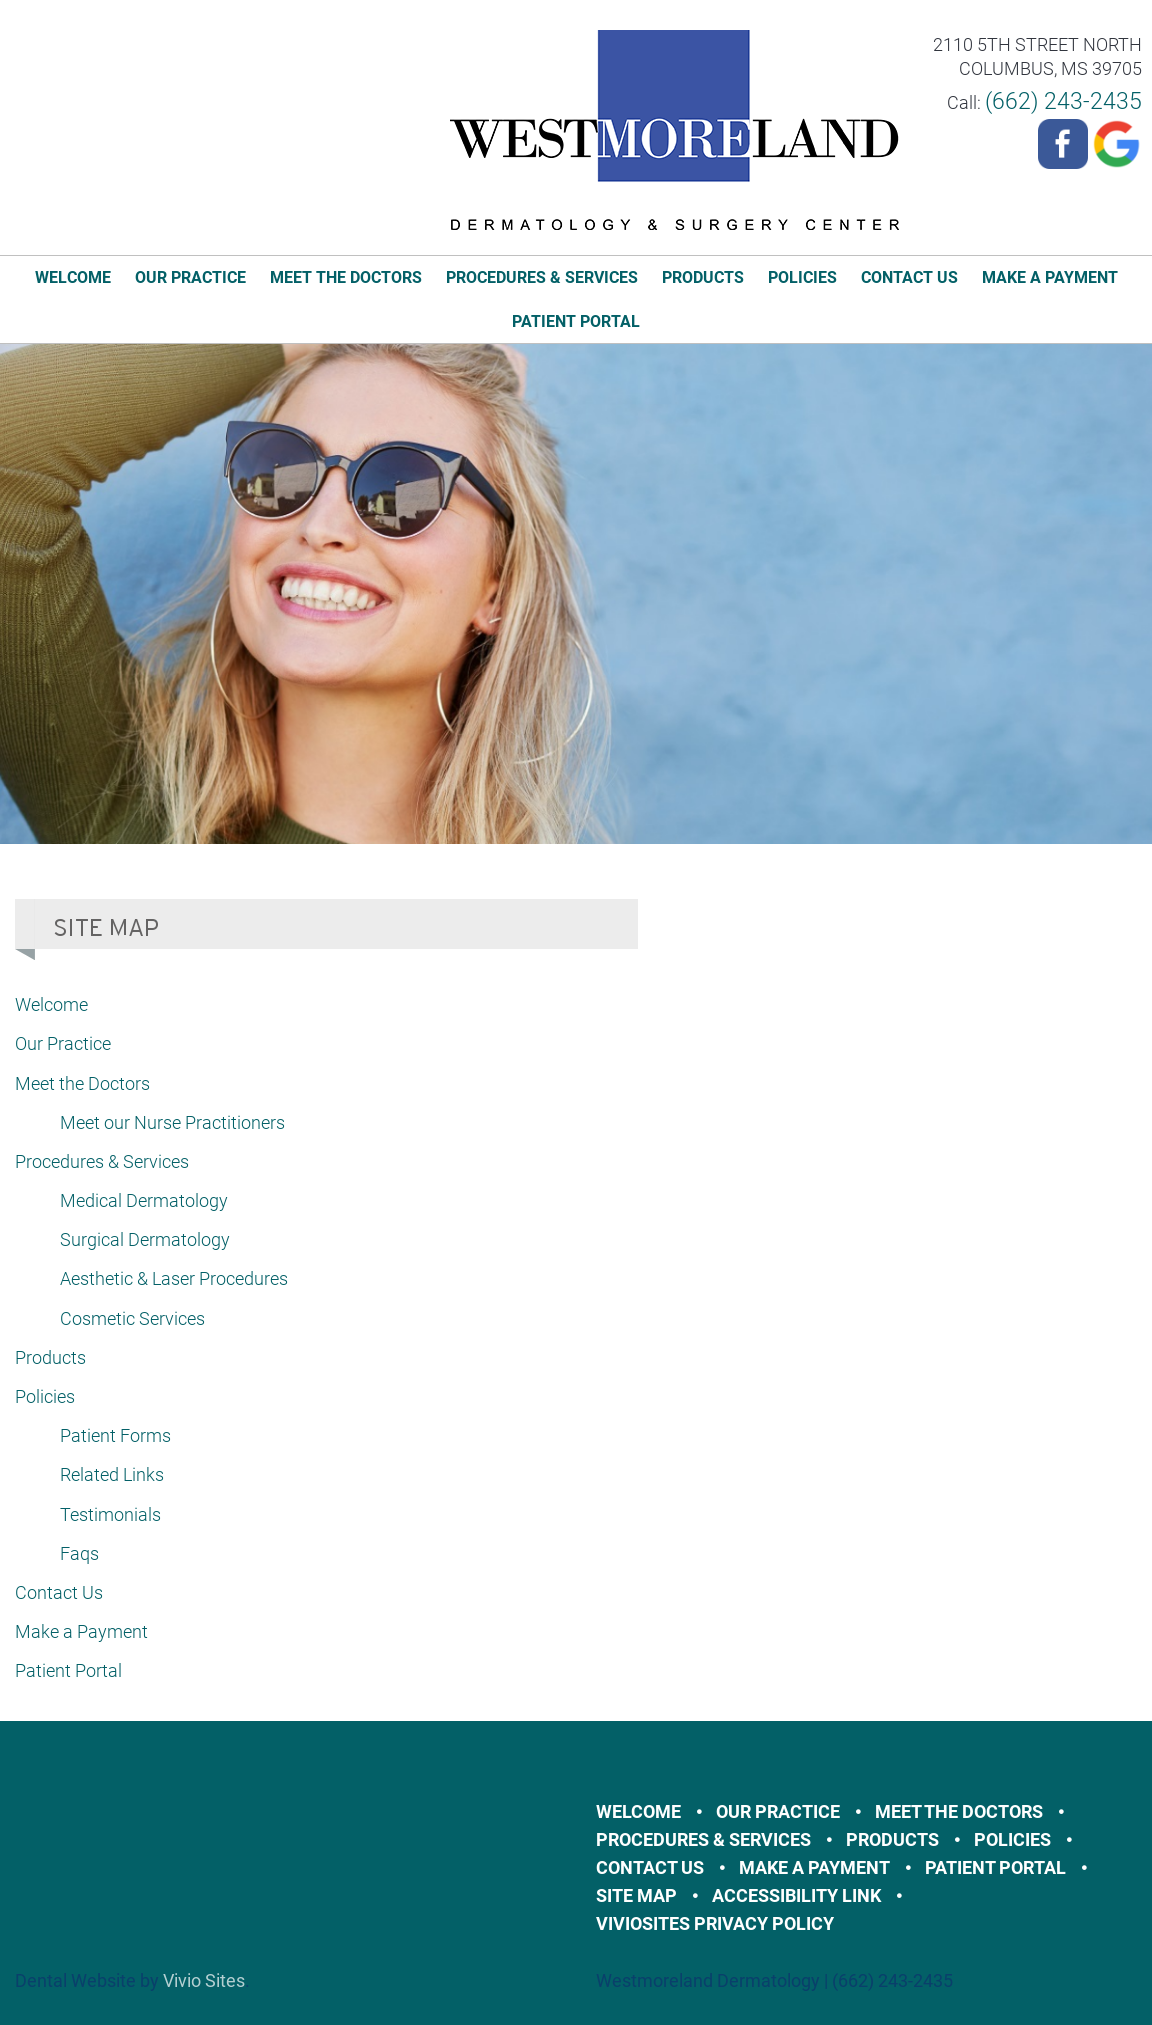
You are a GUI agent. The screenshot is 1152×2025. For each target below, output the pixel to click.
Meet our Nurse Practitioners (172, 1122)
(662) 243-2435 (1063, 101)
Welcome (73, 277)
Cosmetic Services (132, 1318)
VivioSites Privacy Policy (715, 1923)
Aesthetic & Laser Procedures (174, 1278)
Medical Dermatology (144, 1200)
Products (703, 277)
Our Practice (190, 277)
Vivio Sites (204, 1980)
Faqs (79, 1553)
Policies (802, 277)
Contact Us (909, 277)
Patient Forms (115, 1435)
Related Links (112, 1474)
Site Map (636, 1895)
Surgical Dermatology (145, 1239)
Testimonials (110, 1514)
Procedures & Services (542, 277)
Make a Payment (1050, 277)
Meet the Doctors (346, 277)
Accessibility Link (796, 1895)
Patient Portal (576, 321)
